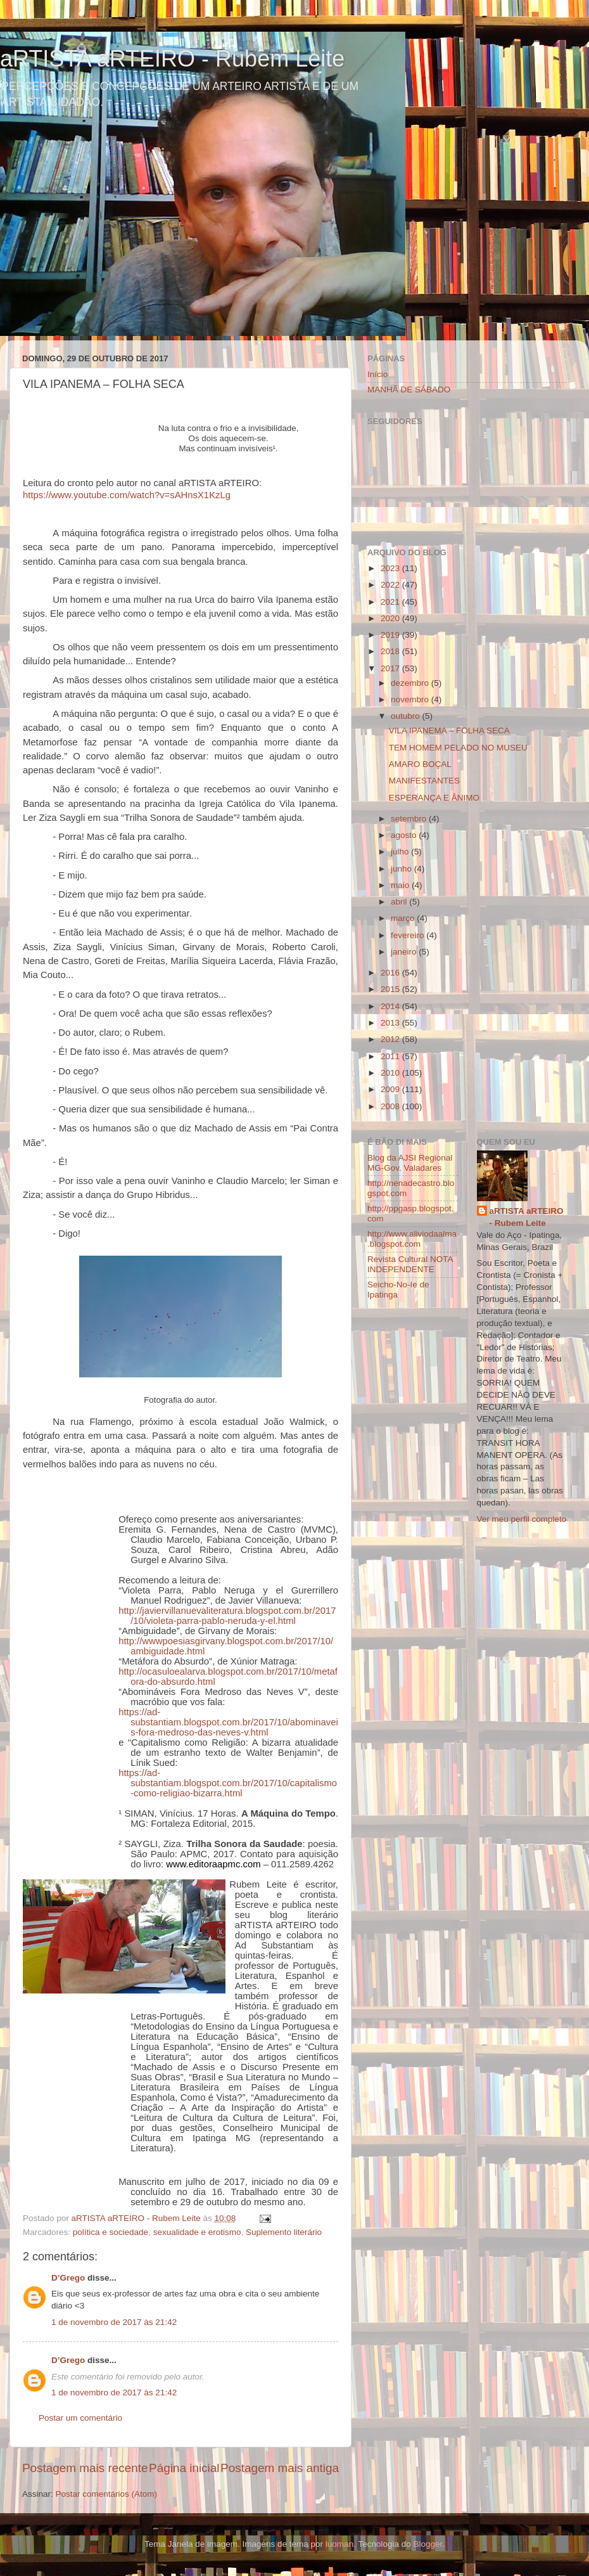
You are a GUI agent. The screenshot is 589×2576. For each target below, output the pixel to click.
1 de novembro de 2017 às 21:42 (114, 2322)
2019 (391, 635)
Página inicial (184, 2468)
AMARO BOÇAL (420, 764)
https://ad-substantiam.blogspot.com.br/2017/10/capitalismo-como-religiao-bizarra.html (227, 1783)
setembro (410, 818)
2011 (391, 1056)
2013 (391, 1022)
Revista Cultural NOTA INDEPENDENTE (410, 1264)
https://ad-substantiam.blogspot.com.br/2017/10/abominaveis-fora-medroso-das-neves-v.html (228, 1722)
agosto (405, 835)
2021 (391, 602)
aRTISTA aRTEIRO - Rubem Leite (172, 59)
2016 (391, 972)
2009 (391, 1089)
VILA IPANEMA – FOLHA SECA (449, 730)
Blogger (427, 2544)
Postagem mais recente (85, 2468)
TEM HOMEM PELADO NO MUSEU (458, 747)
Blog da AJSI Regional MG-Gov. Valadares (409, 1163)
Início (377, 374)
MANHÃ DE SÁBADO (408, 389)
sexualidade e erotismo (197, 2232)
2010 (391, 1073)
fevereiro (408, 935)
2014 (391, 1006)
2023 (391, 568)
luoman (339, 2544)
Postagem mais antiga (279, 2468)
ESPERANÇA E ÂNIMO (434, 797)
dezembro (411, 683)
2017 (391, 668)
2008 (391, 1106)
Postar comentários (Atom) (107, 2494)
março (404, 918)
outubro (406, 716)
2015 (391, 989)
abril (400, 901)
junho (402, 868)
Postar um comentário (80, 2418)
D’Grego (68, 2278)
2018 (391, 651)
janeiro (405, 951)
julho (401, 851)
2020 (391, 618)
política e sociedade (110, 2232)
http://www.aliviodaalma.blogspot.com (412, 1239)
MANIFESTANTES (424, 780)
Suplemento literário (284, 2232)
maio (401, 885)
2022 (391, 584)
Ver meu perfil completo (522, 1519)
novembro (411, 699)
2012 (391, 1039)
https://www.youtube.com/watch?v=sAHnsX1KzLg (127, 495)
